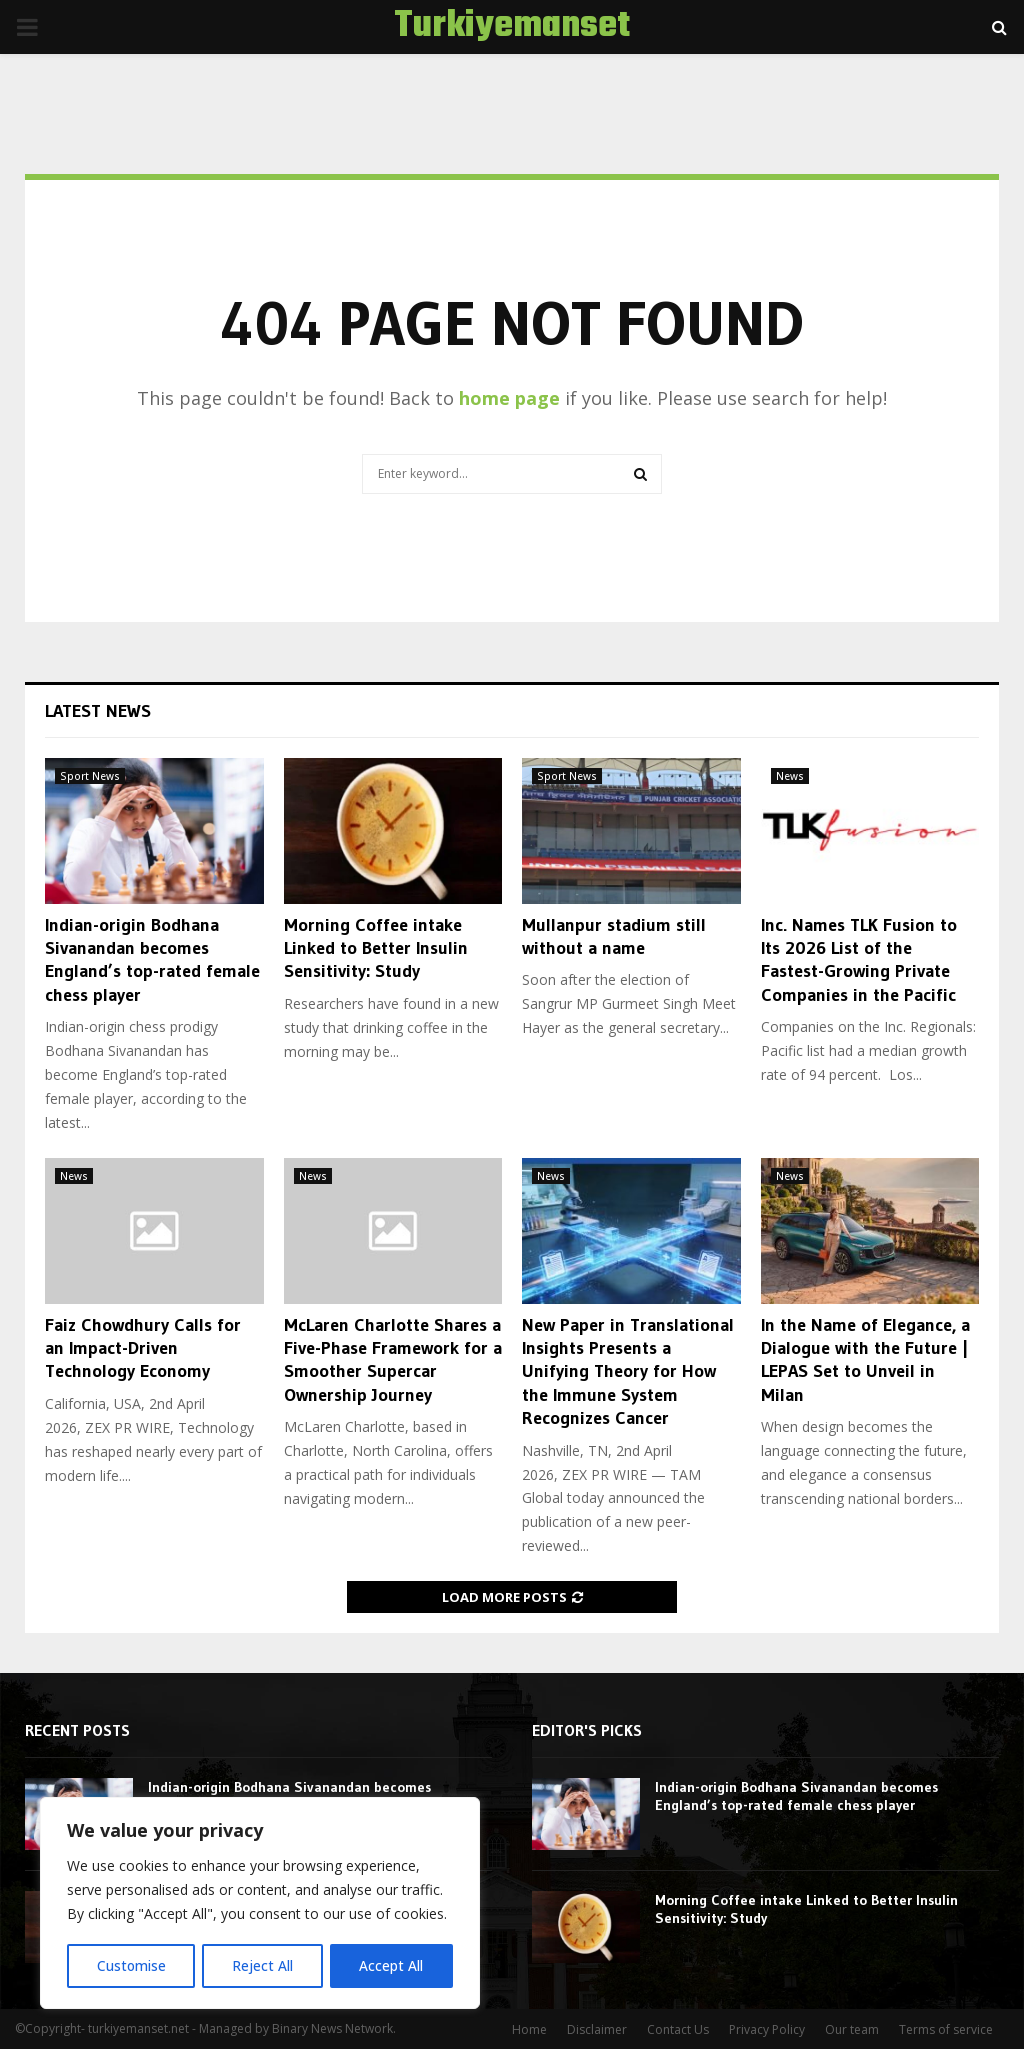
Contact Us (678, 2029)
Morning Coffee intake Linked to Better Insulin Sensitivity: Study (376, 948)
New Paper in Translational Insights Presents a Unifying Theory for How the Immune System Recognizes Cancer (628, 1372)
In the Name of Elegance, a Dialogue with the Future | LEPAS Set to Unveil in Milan (865, 1360)
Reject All (262, 1965)
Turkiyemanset (512, 27)
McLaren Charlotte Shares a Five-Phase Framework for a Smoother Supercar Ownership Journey (393, 1360)
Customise (131, 1965)
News (790, 776)
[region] (260, 1904)
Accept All (392, 1965)
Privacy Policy (767, 2029)
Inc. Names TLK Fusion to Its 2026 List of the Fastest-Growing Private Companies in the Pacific (859, 960)
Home (529, 2029)
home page (509, 398)
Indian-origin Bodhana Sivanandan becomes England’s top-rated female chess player (152, 960)
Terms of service (946, 2029)
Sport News (90, 776)
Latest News (98, 711)
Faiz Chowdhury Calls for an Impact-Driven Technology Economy (143, 1348)
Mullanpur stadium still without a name (614, 936)
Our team (852, 2029)
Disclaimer (597, 2029)
